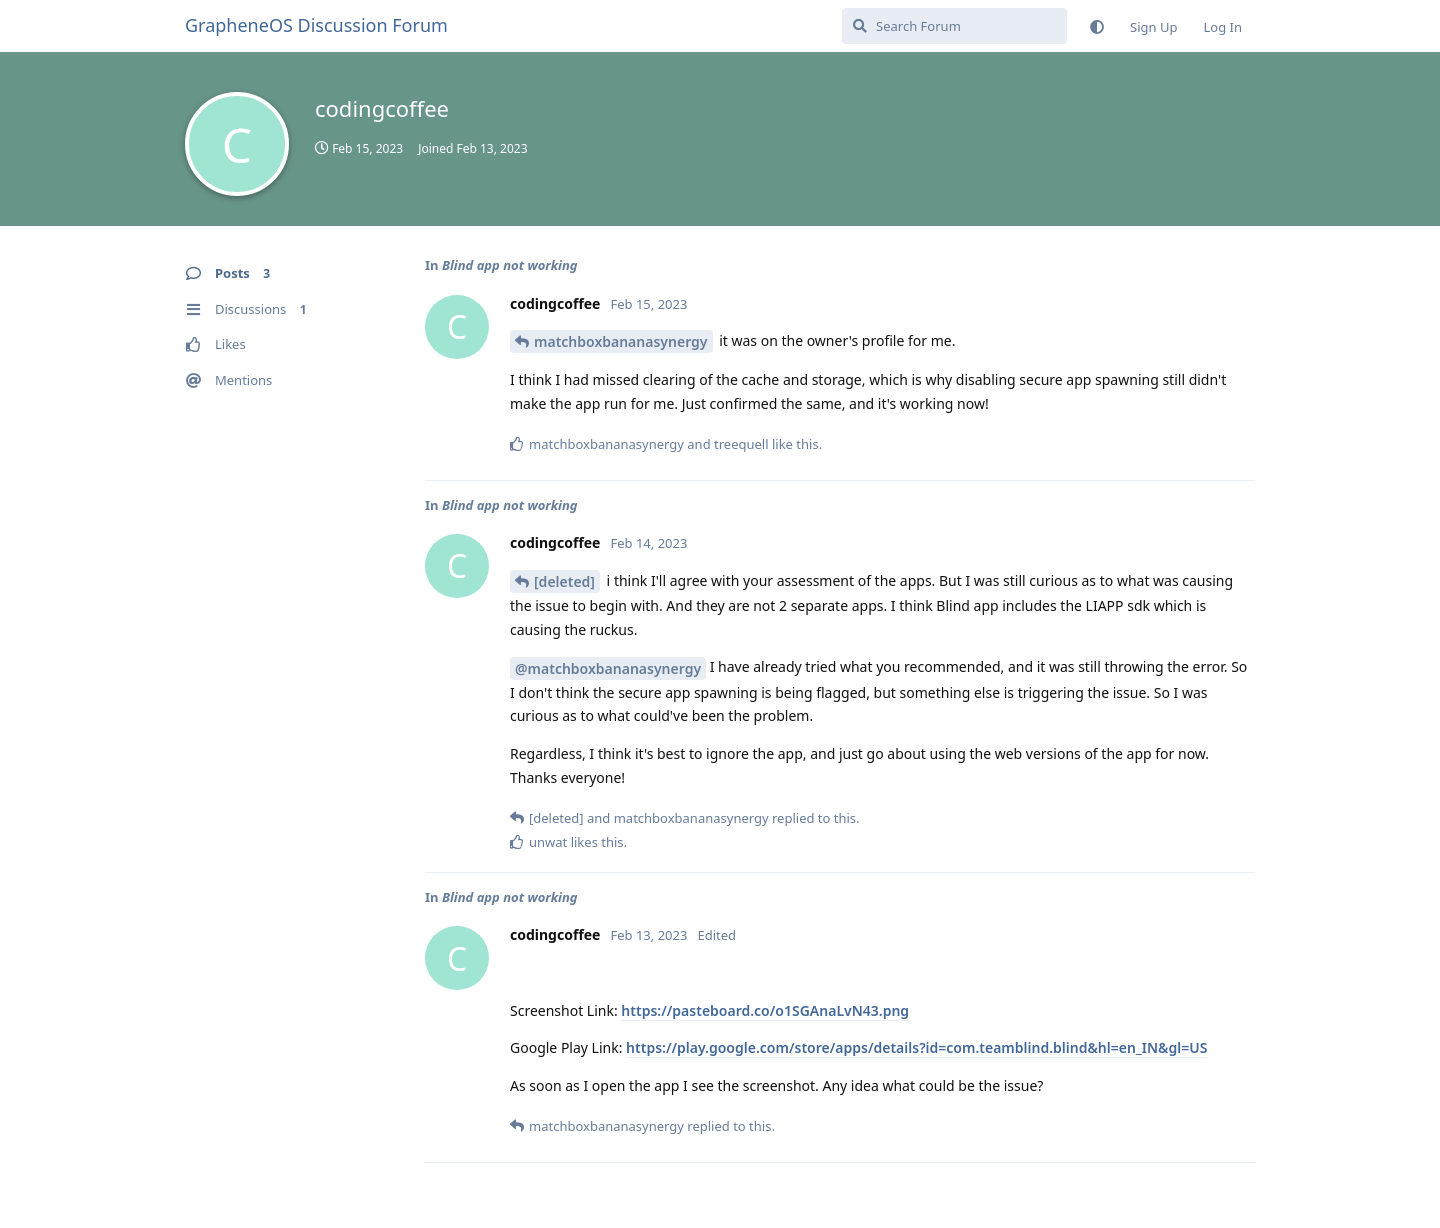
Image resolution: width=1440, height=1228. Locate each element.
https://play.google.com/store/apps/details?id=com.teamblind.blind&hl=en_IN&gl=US (916, 1047)
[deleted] (564, 581)
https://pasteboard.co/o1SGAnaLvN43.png (765, 1010)
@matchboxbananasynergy (608, 668)
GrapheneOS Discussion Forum (316, 25)
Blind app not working (510, 265)
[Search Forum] (954, 26)
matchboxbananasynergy (621, 341)
